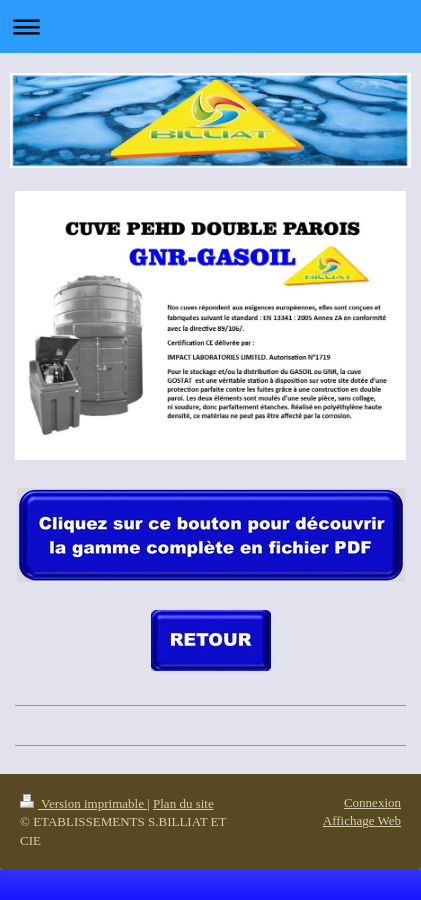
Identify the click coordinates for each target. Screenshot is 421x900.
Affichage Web (362, 820)
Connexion (372, 802)
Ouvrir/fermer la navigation (210, 26)
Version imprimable (83, 803)
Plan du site (183, 803)
